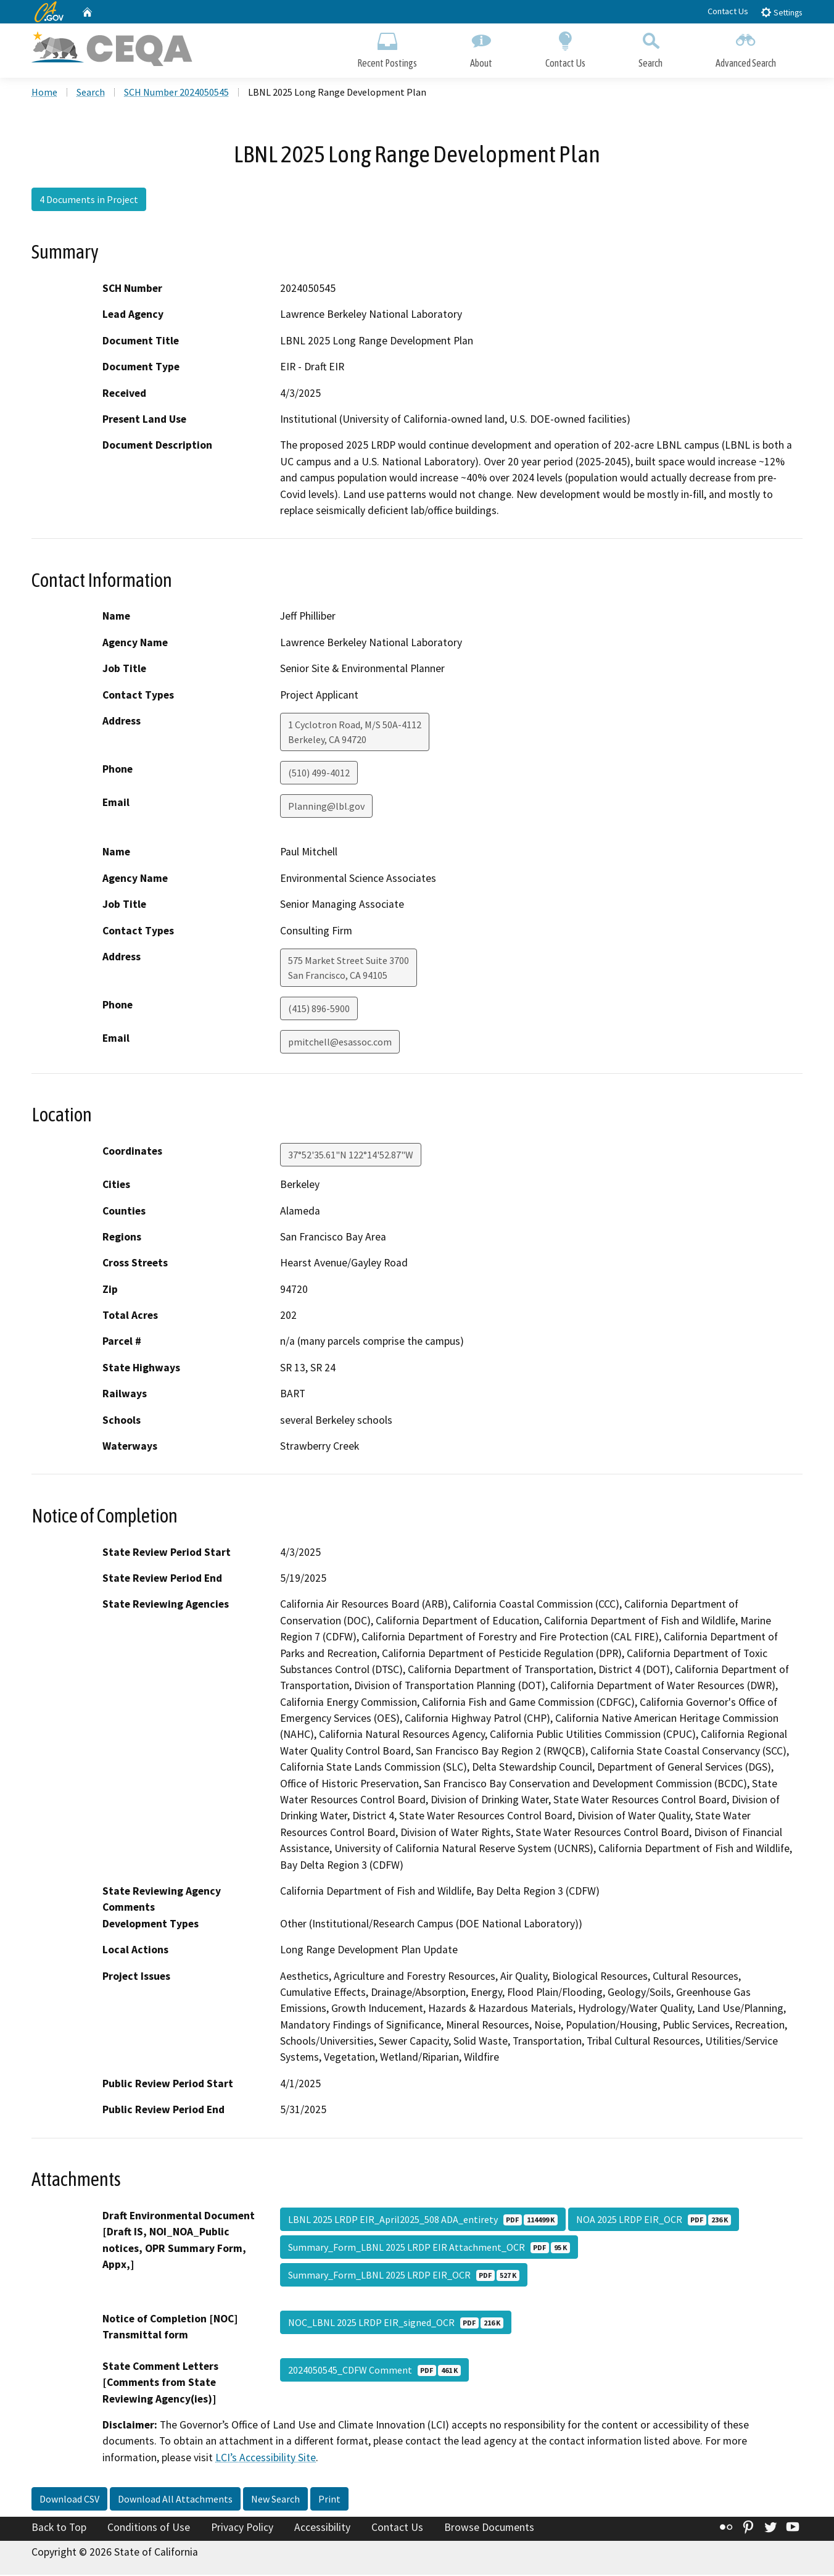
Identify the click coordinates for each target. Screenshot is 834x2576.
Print (329, 2501)
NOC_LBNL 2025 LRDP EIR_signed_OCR (395, 2323)
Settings (781, 12)
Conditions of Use (148, 2529)
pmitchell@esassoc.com (340, 1043)
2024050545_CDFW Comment (374, 2371)
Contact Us (728, 11)
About (481, 48)
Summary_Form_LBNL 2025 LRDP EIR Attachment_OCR (429, 2248)
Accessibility (322, 2529)
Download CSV (69, 2501)
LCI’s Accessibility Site (265, 2459)
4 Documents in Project (88, 200)
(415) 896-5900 (319, 1009)
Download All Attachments (175, 2501)
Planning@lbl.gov (326, 807)
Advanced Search (745, 48)
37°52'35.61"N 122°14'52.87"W (350, 1156)
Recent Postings (387, 48)
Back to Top (58, 2529)
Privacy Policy (242, 2529)
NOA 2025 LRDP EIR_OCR (653, 2220)
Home (44, 93)
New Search (275, 2501)
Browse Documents (489, 2529)
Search (650, 48)
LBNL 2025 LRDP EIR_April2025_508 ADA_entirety (423, 2220)
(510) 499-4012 (319, 774)
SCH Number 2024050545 (176, 93)
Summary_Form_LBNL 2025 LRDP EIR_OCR (403, 2276)
